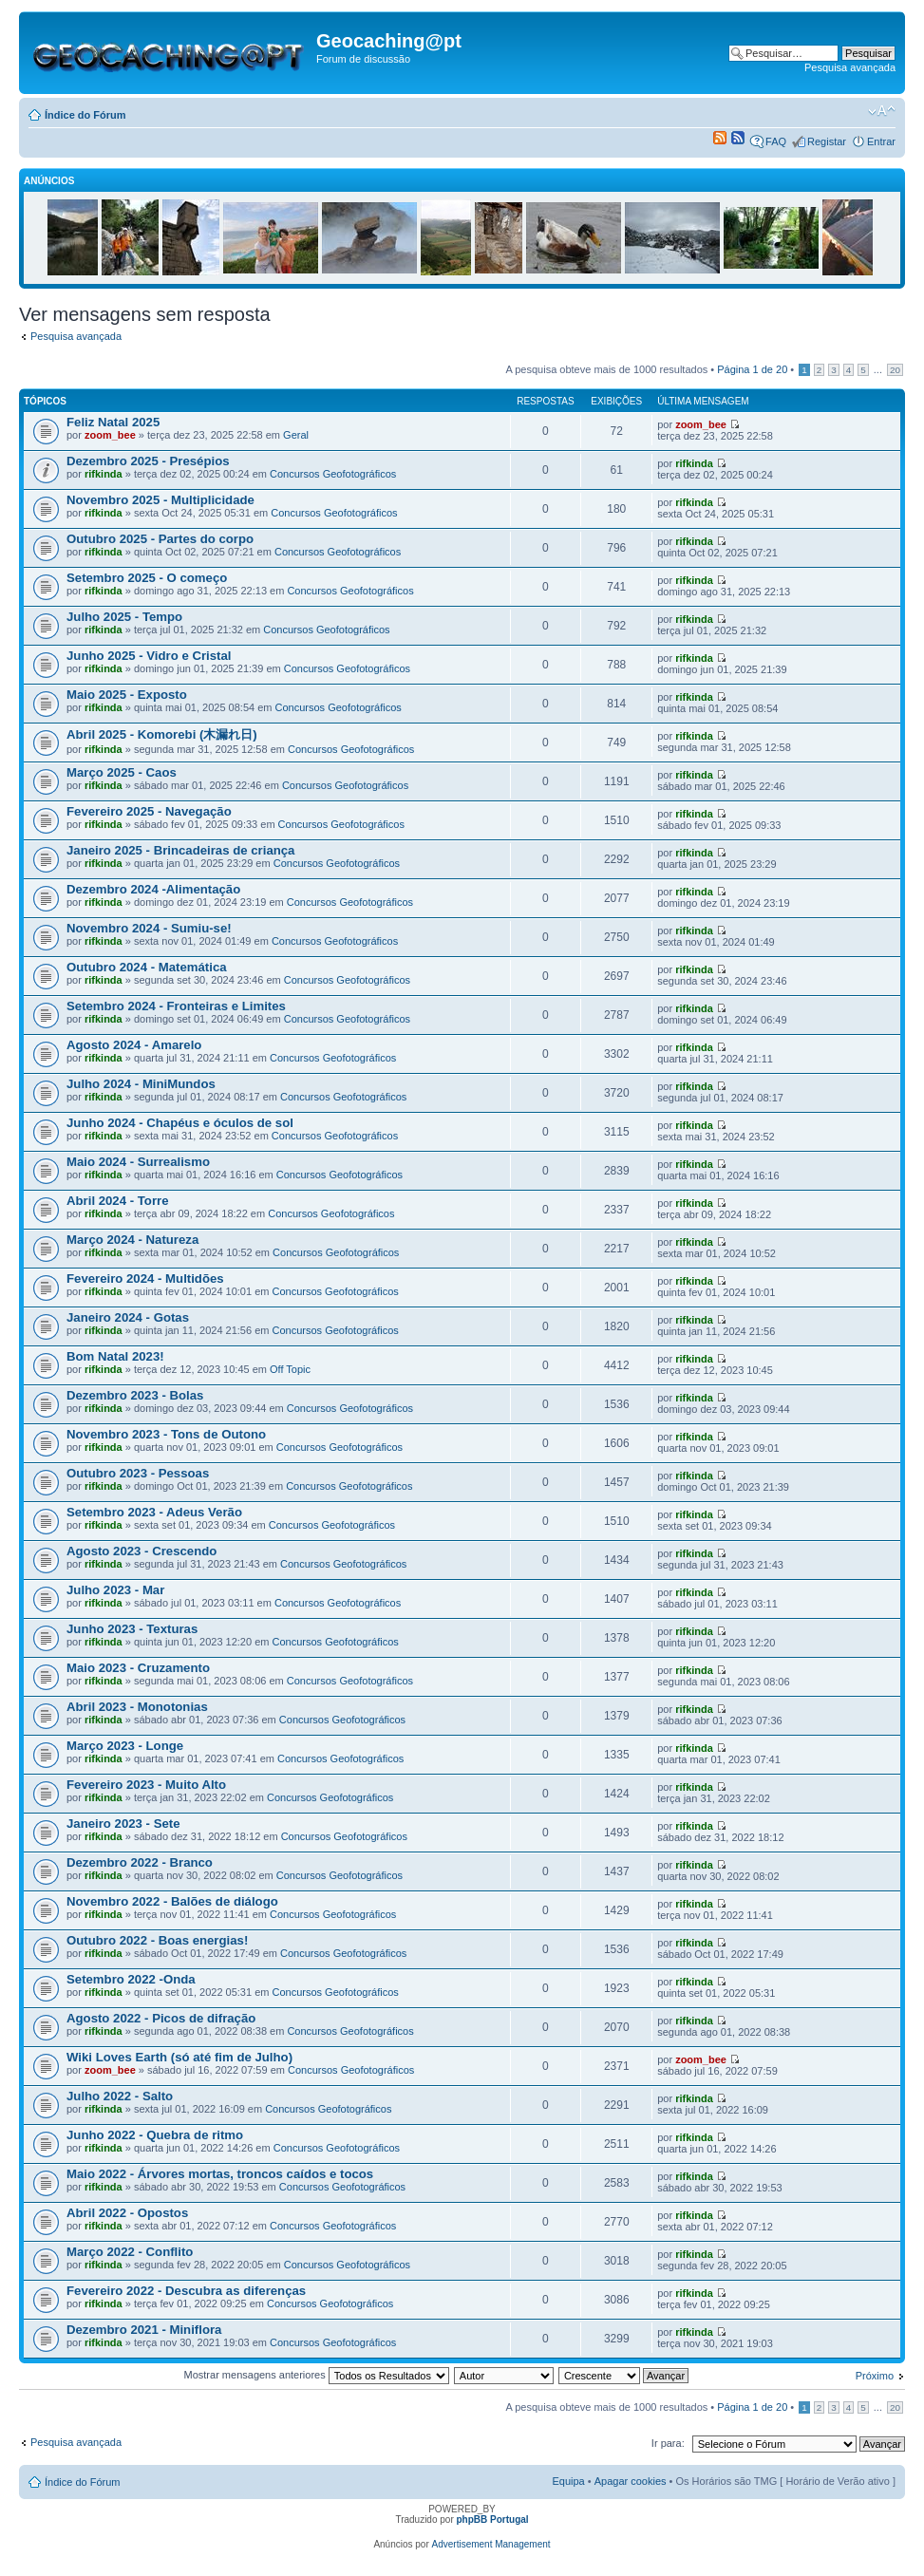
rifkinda (104, 473)
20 (895, 370)
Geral (296, 435)
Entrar (881, 141)
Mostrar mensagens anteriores (316, 2374)
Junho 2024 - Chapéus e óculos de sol (179, 1123)
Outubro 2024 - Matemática (146, 967)
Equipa (568, 2481)
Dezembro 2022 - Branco (139, 1862)
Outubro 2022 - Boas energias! (157, 1940)
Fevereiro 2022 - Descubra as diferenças (186, 2291)
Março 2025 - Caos (121, 772)
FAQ (775, 141)
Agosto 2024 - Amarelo (133, 1045)
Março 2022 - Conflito (129, 2252)
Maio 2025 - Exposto (126, 694)
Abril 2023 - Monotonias (137, 1707)
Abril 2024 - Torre (117, 1201)
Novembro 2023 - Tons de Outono (166, 1434)
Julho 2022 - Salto (119, 2096)
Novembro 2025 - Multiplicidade (160, 500)
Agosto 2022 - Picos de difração (160, 2018)
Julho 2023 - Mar (115, 1590)
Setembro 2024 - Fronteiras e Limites (176, 1006)
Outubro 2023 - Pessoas (137, 1473)
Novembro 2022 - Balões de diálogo (172, 1901)
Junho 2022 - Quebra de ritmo (154, 2135)
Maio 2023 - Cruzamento (138, 1668)
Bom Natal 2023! (115, 1356)
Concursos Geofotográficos (333, 473)
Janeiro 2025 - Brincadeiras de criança (180, 850)
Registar (826, 141)
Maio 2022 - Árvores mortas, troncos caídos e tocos (219, 2174)
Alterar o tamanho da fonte (882, 111)
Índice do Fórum (85, 115)
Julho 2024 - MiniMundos (141, 1084)
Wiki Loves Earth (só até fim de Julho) (179, 2057)
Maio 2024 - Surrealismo (138, 1162)
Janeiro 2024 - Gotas (127, 1317)
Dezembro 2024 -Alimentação (153, 889)
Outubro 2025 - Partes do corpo (160, 539)
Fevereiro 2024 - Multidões (145, 1278)
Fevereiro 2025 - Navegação (149, 811)
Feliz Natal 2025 (113, 422)
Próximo (875, 2375)
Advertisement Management (491, 2544)
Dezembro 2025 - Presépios (148, 461)
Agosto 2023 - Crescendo (141, 1551)
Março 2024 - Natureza (132, 1239)
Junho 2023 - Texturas (132, 1629)
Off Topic (290, 1369)
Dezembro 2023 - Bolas (134, 1395)
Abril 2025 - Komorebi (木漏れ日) (161, 734)
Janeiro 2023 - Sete (123, 1823)
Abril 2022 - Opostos (127, 2213)
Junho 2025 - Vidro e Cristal (148, 656)
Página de (752, 369)
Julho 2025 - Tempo (124, 617)
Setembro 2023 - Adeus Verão (154, 1512)
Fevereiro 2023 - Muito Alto (146, 1784)
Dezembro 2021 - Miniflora (143, 2329)
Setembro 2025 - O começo (146, 578)
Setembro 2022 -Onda (131, 1979)
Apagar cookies (630, 2481)
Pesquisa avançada (850, 67)
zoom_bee (110, 435)
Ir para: (668, 2443)
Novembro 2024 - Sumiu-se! (149, 928)
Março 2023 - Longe (124, 1746)
